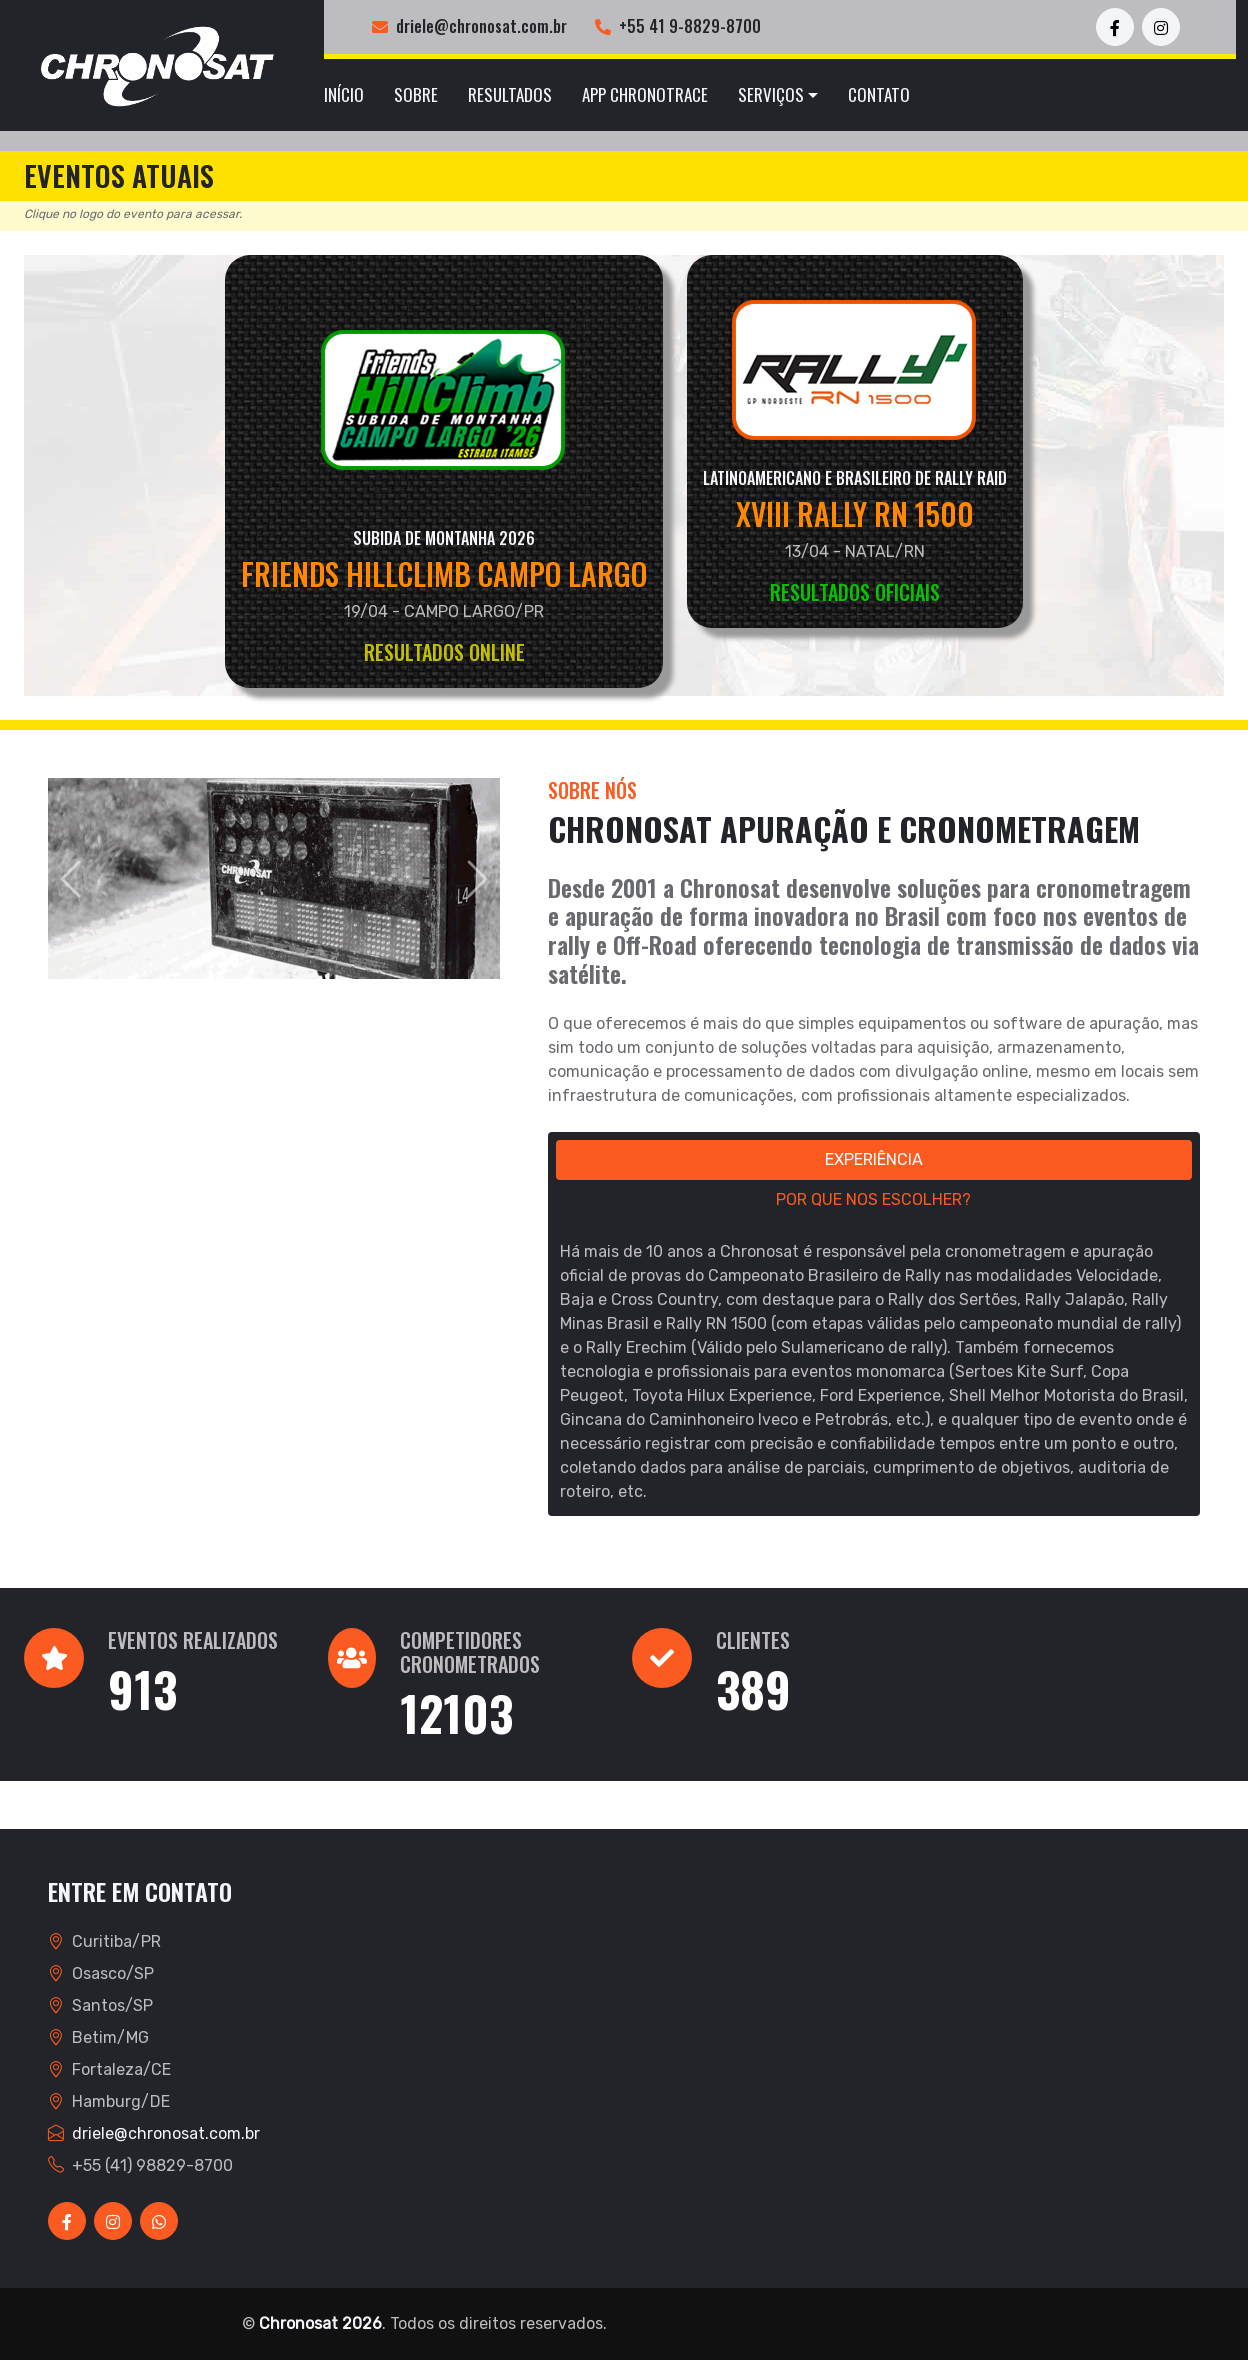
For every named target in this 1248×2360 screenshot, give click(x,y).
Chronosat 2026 (320, 2323)
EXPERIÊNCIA (874, 1159)
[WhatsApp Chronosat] (159, 2221)
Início (344, 94)
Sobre (416, 94)
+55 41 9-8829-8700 (690, 26)
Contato (879, 94)
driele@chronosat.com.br (481, 26)
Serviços (771, 94)
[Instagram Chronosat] (1161, 27)
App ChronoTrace (645, 94)
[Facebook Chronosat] (1115, 27)
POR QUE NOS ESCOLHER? (873, 1199)
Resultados (510, 94)
